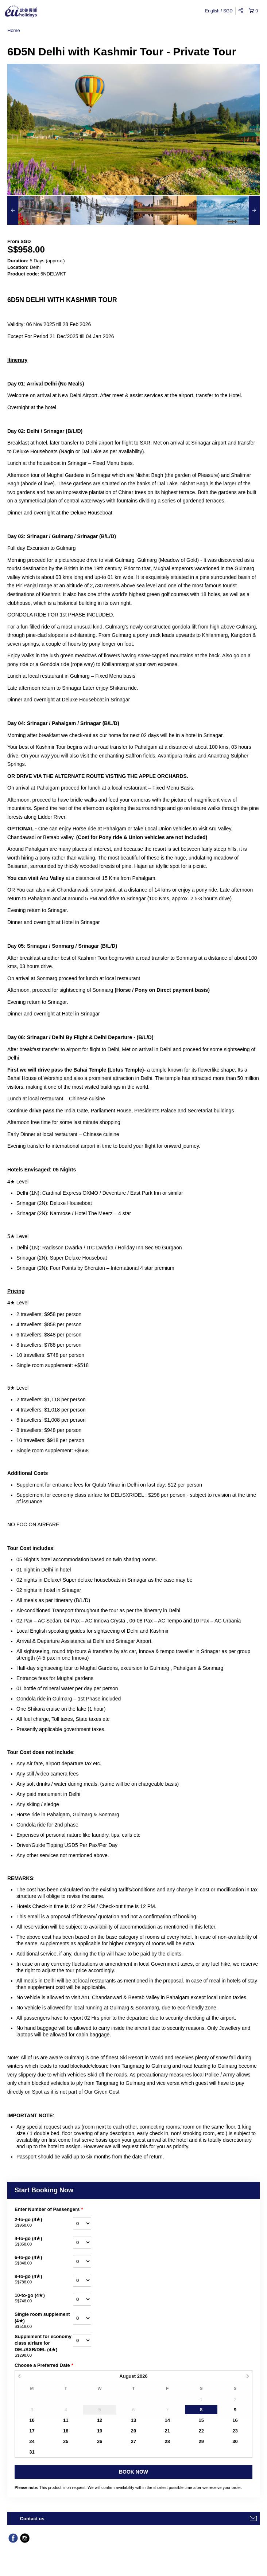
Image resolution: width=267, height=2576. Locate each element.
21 (167, 2431)
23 (234, 2431)
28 (167, 2441)
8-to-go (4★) (44, 2279)
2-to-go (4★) (44, 2222)
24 (31, 2441)
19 (99, 2431)
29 (201, 2441)
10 (31, 2420)
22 (201, 2431)
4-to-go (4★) (44, 2241)
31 (31, 2452)
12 (99, 2420)
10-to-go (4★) (44, 2298)
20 (133, 2431)
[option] (38, 210)
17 (31, 2431)
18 (65, 2431)
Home (13, 30)
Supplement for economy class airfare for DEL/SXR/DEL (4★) (44, 2346)
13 (133, 2420)
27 (133, 2441)
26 (99, 2441)
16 (234, 2420)
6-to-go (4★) (44, 2260)
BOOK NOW (133, 2472)
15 (201, 2420)
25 (65, 2441)
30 (234, 2441)
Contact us (32, 2518)
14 (167, 2420)
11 (65, 2420)
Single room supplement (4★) (44, 2320)
